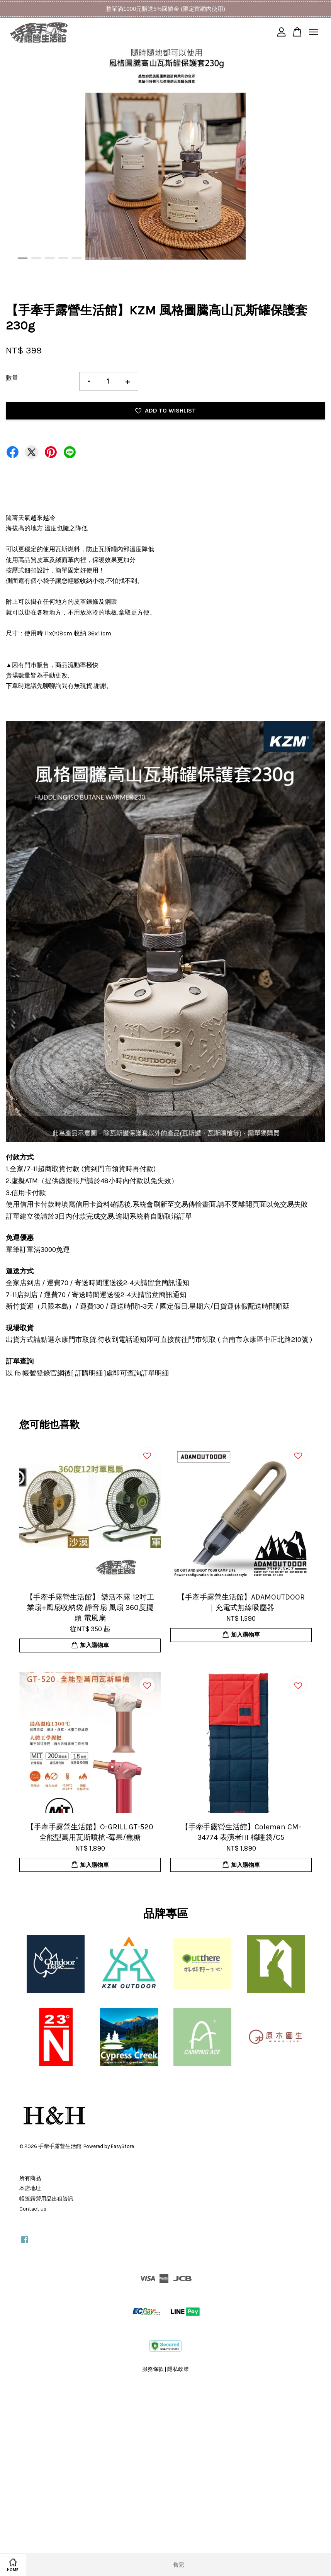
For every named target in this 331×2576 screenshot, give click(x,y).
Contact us (32, 2209)
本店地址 (30, 2188)
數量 (12, 377)
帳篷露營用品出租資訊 (46, 2199)
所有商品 (30, 2178)
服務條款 (153, 2369)
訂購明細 (89, 1373)
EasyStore (122, 2146)
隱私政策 (178, 2369)
